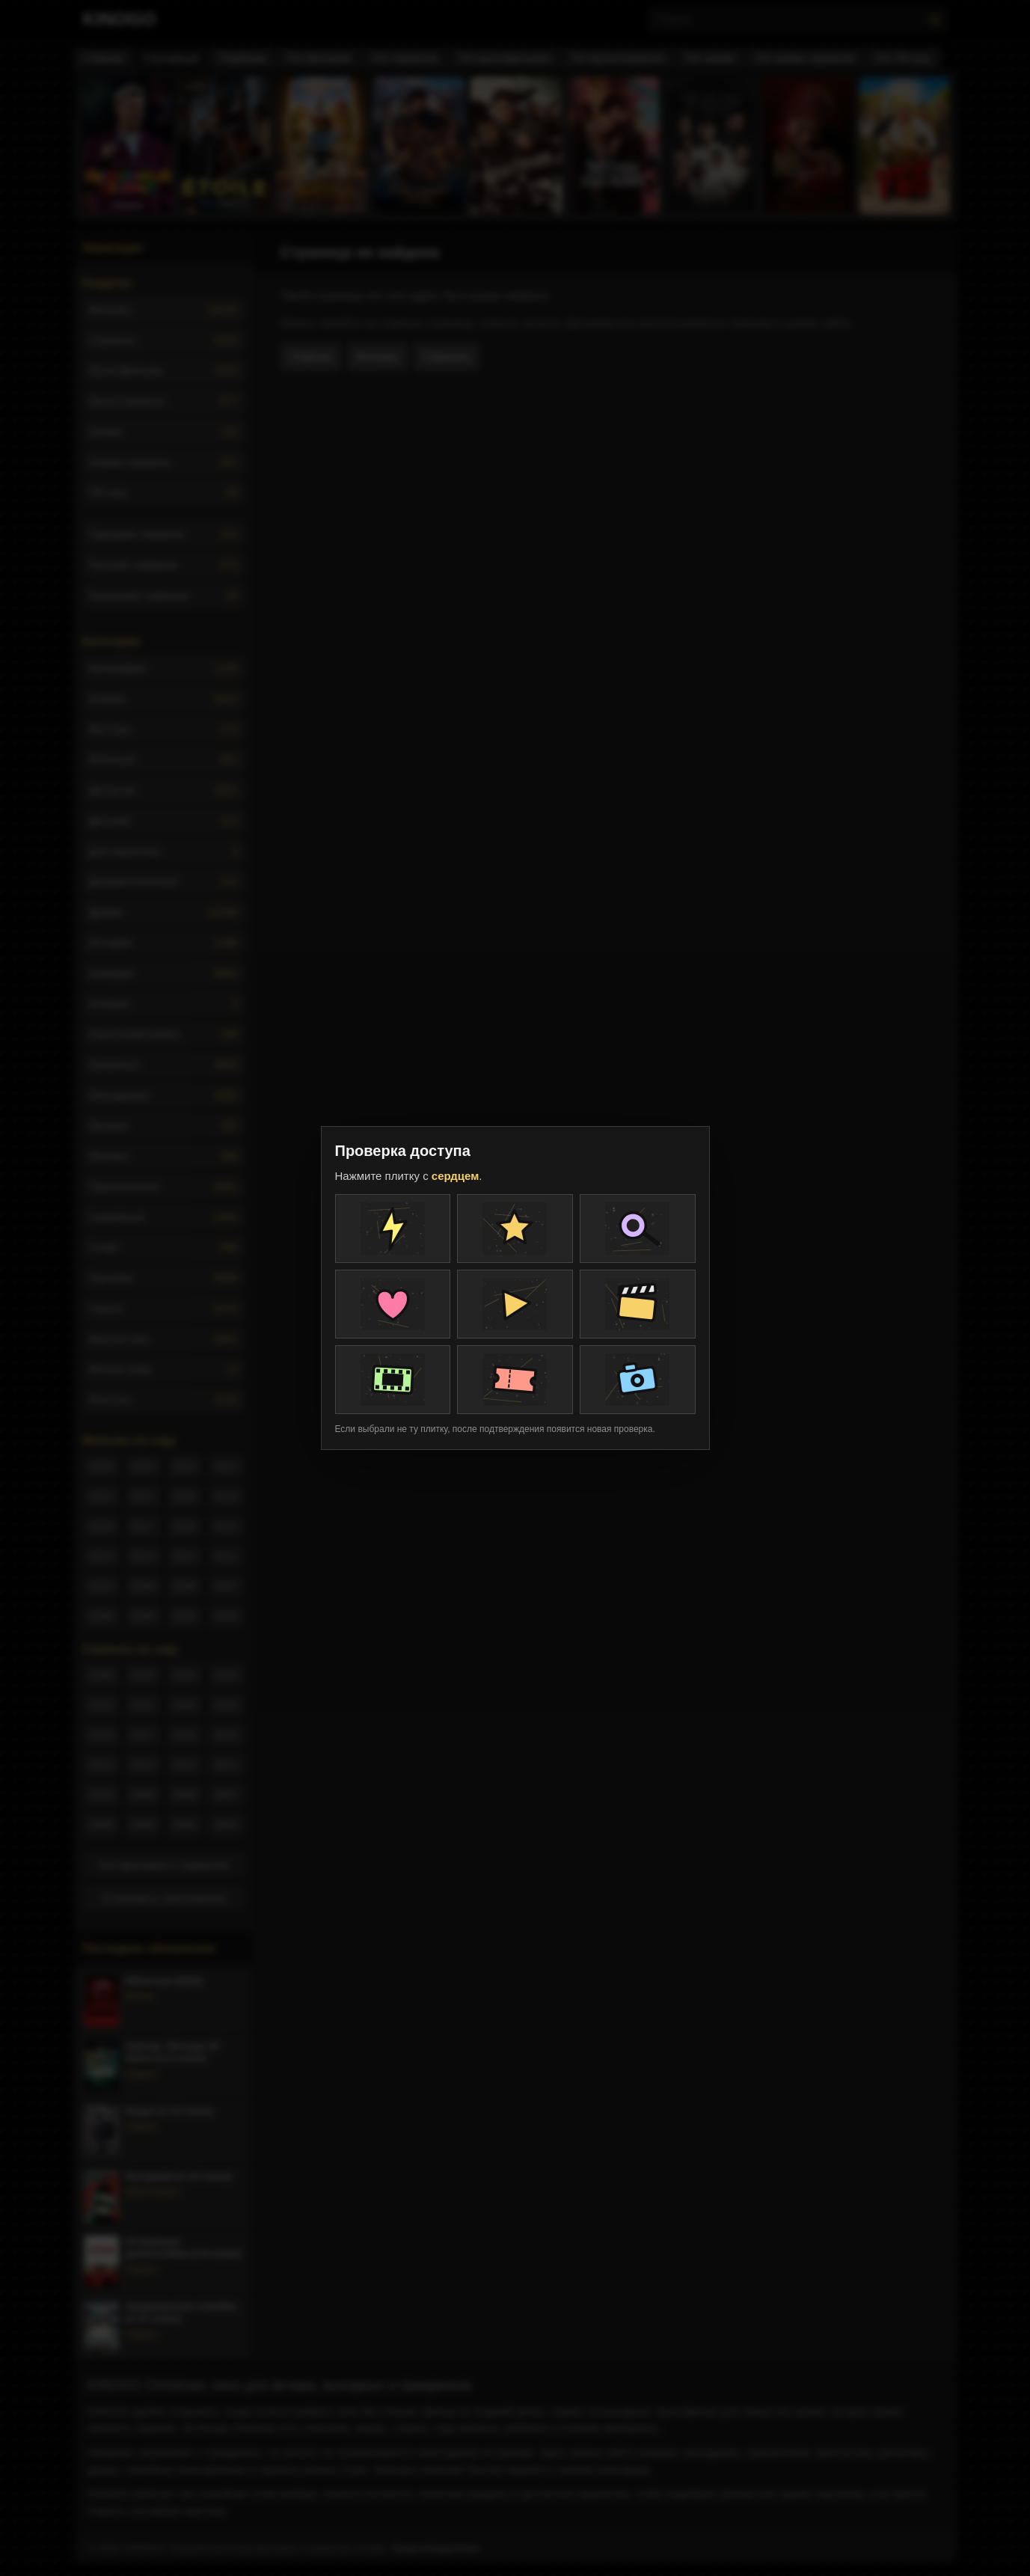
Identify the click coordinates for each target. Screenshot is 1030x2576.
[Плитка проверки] (393, 1228)
